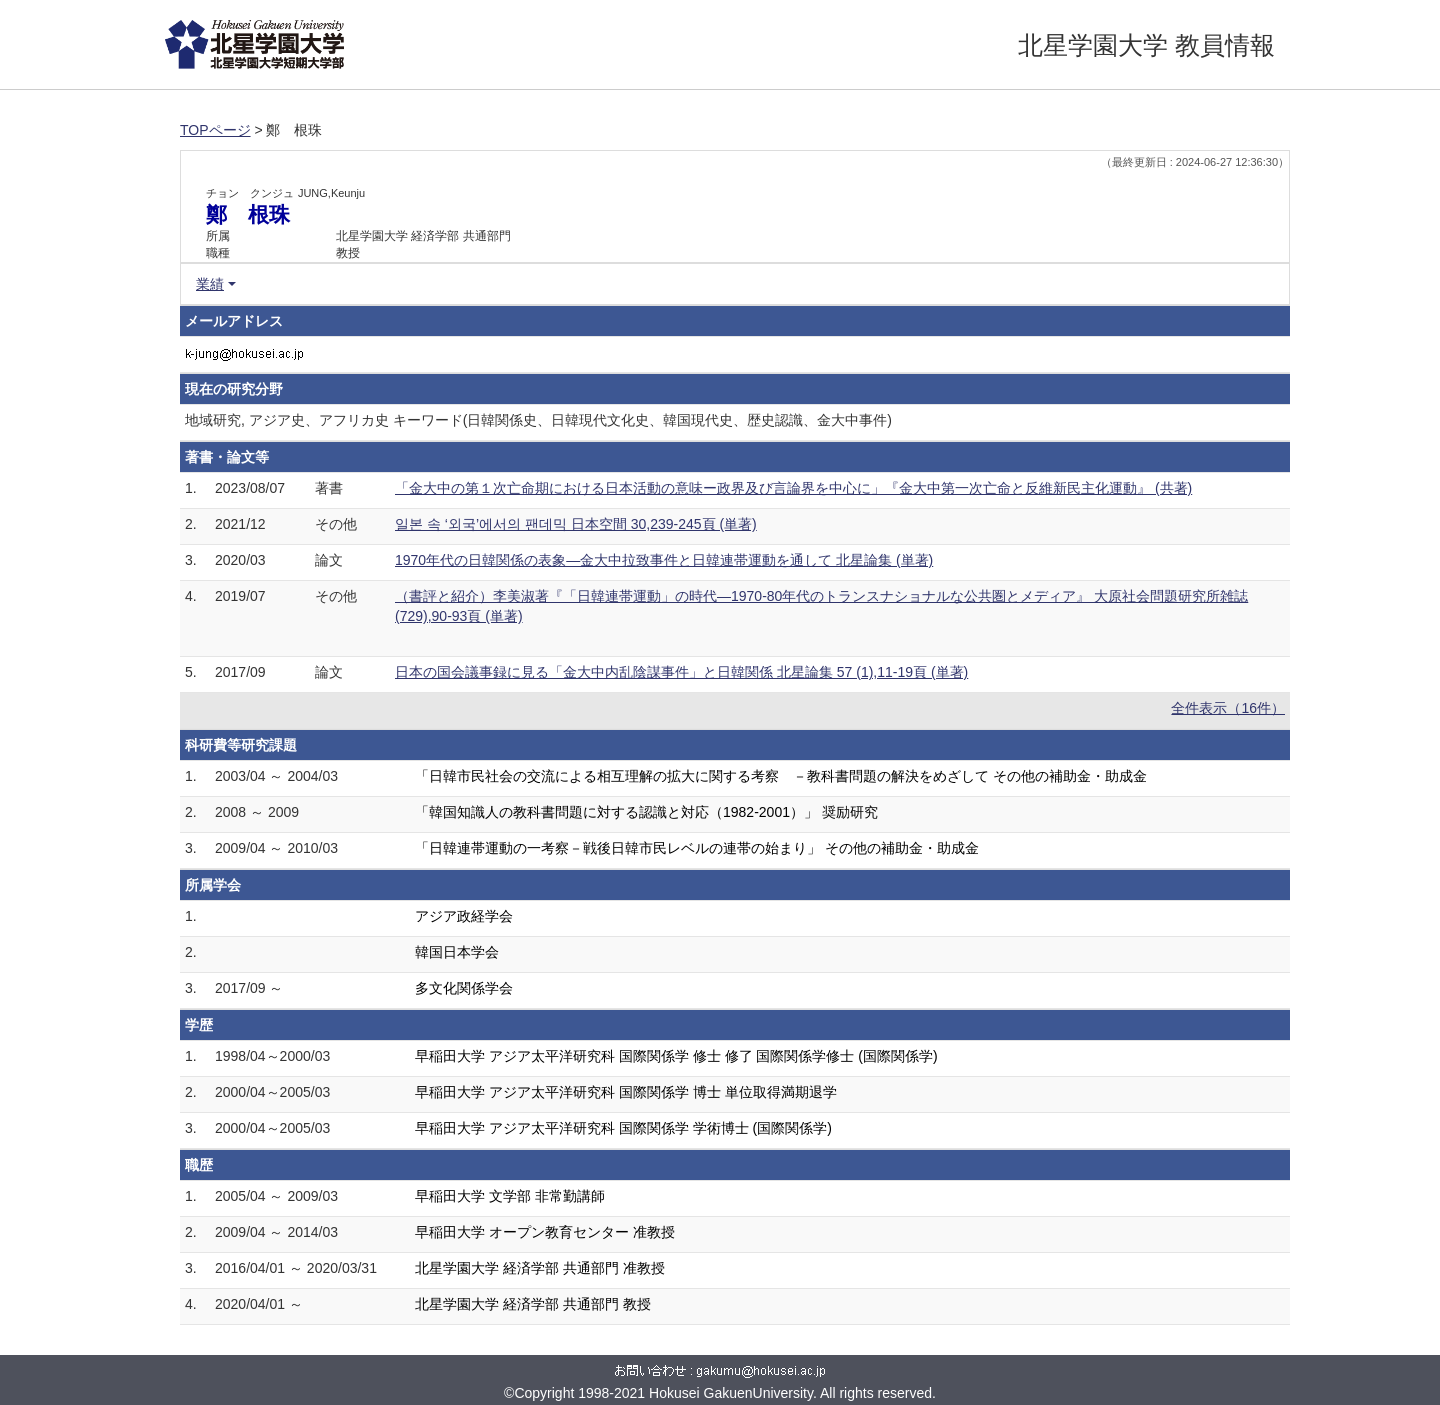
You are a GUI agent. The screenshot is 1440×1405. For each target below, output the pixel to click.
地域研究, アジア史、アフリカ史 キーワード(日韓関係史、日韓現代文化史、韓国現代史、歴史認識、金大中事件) (538, 420)
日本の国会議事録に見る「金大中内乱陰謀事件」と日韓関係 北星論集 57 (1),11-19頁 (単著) (681, 672)
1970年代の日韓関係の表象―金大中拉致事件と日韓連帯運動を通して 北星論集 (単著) (664, 560)
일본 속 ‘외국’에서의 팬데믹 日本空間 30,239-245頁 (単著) (576, 524)
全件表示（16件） (1228, 708)
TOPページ (215, 130)
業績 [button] (210, 284)
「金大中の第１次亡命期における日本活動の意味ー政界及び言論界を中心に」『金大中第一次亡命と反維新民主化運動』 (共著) (793, 488)
